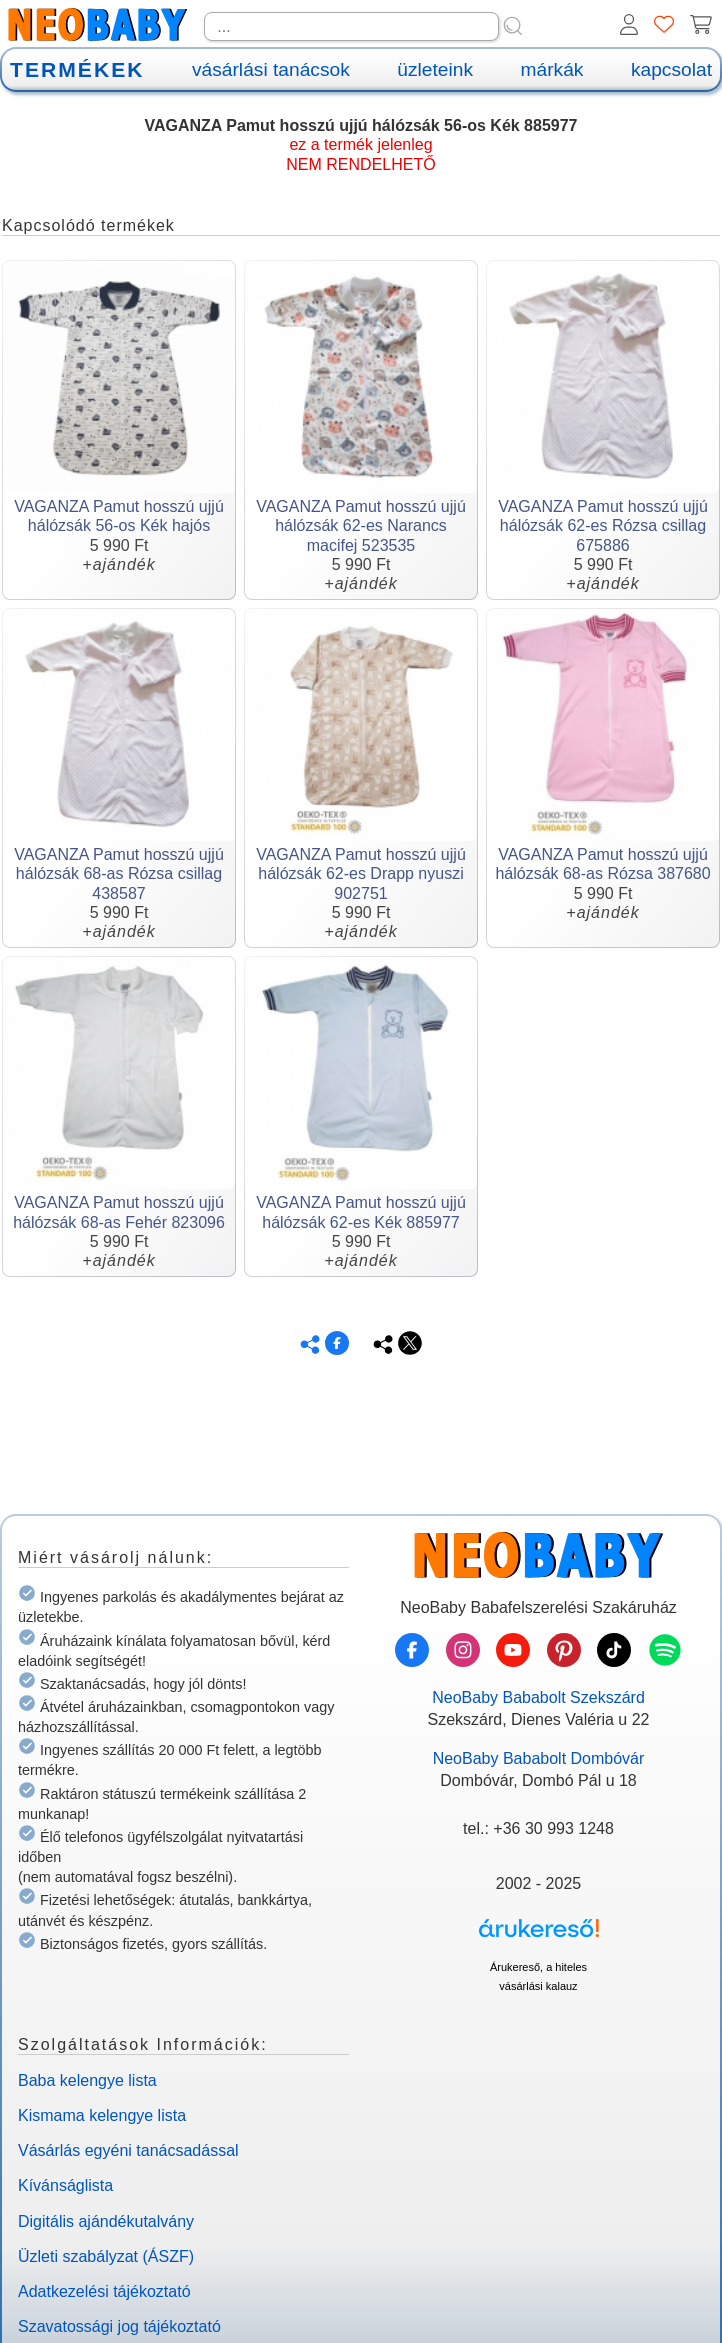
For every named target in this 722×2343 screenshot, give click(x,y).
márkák (552, 69)
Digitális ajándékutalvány (106, 2221)
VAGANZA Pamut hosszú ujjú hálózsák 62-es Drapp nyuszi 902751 (361, 873)
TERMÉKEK (77, 69)
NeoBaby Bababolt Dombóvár (539, 1758)
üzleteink (435, 69)
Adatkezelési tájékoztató (104, 2291)
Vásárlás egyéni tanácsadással (128, 2150)
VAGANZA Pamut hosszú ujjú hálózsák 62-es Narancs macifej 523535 (361, 525)
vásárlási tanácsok (271, 69)
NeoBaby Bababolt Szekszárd (538, 1697)
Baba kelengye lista (87, 2080)
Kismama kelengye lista (102, 2115)
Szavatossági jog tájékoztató (119, 2326)
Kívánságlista (65, 2185)
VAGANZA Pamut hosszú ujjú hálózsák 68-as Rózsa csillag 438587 (119, 873)
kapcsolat (671, 69)
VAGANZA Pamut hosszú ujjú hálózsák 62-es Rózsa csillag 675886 (603, 525)
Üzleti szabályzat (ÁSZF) (106, 2256)
